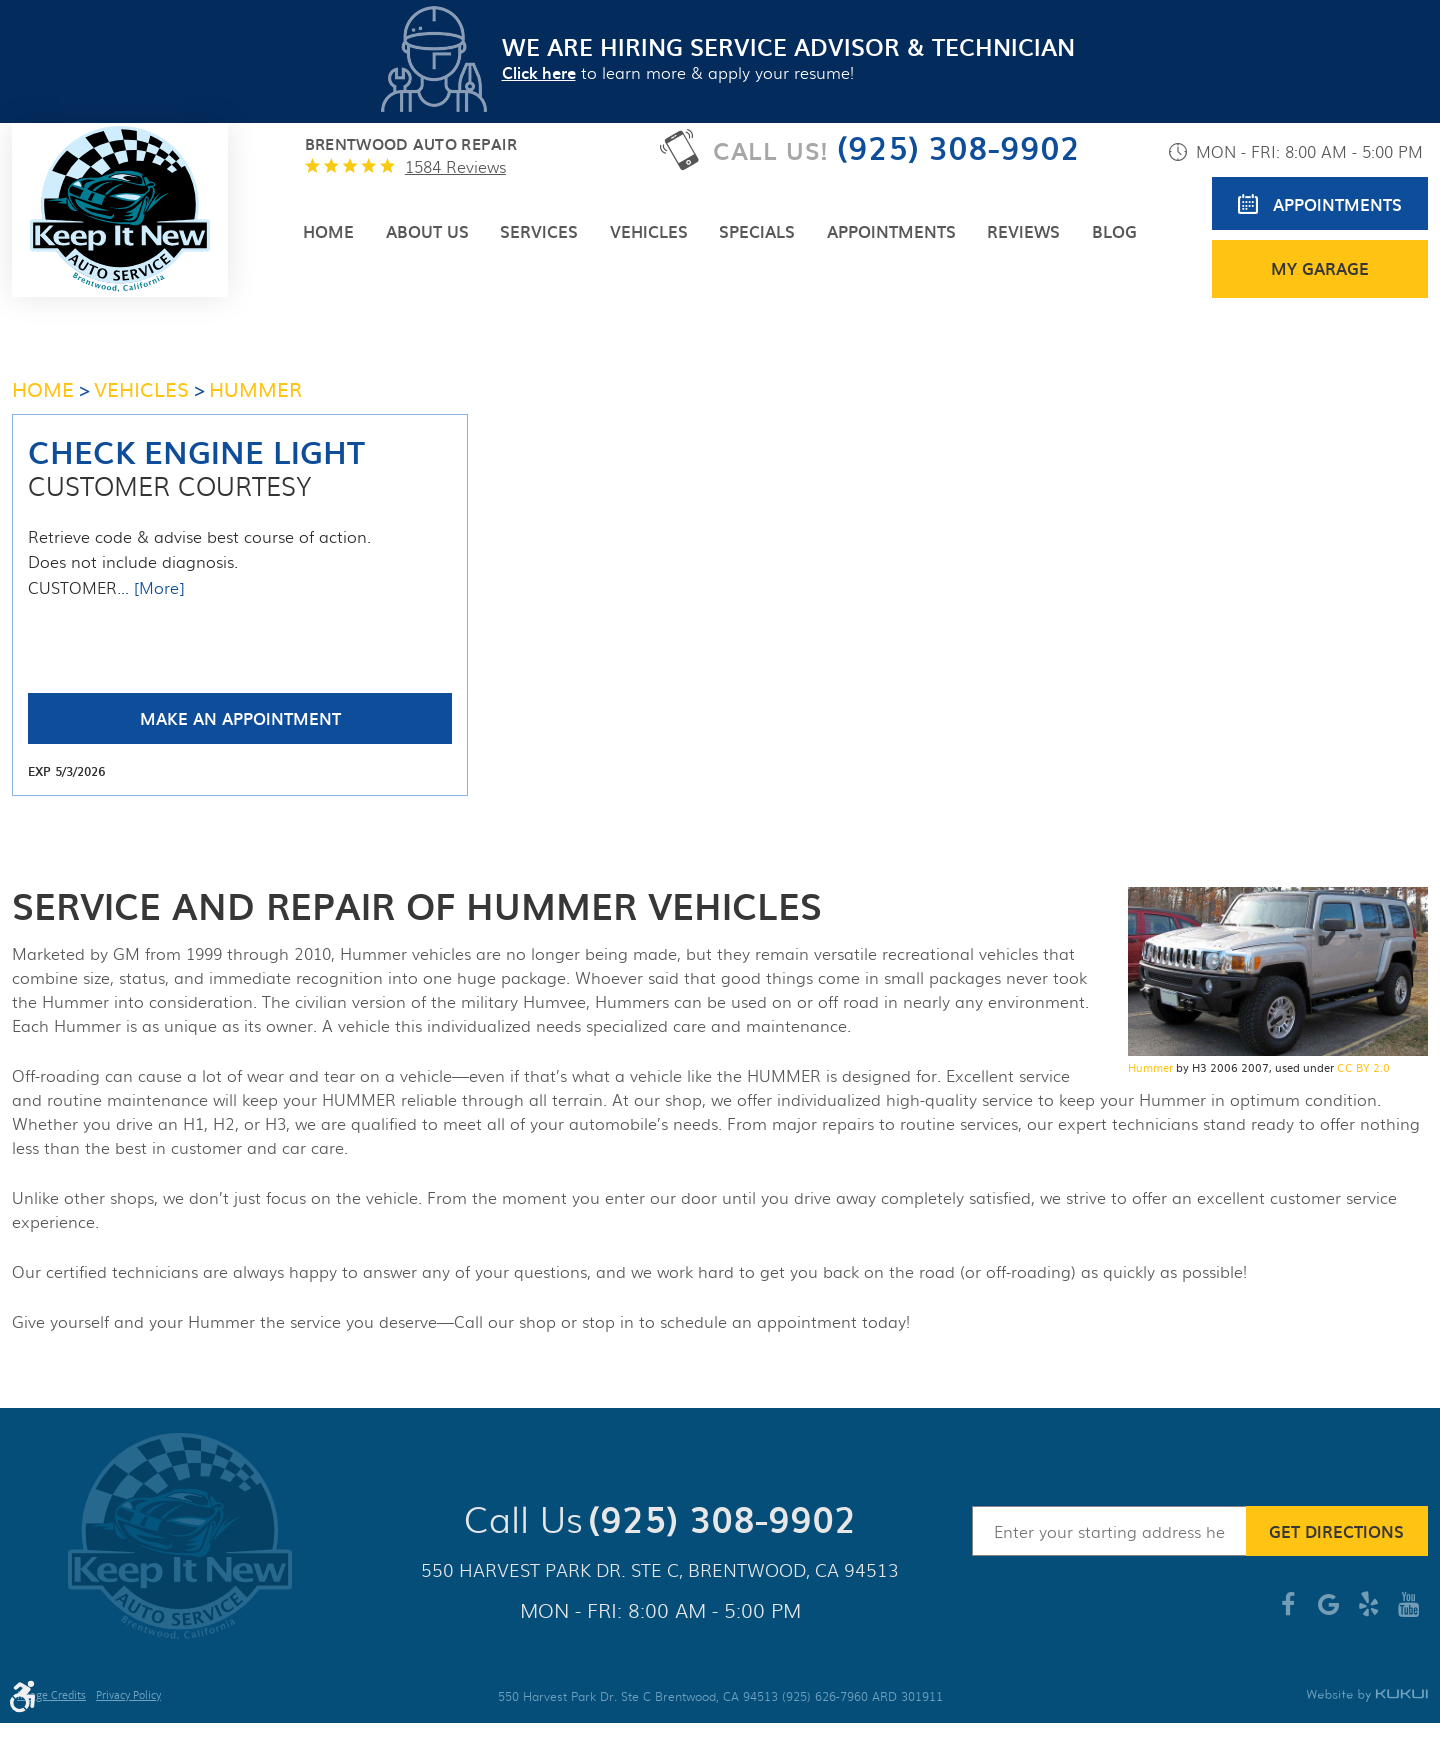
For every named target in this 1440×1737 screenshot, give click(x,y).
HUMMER (255, 388)
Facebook (1288, 1612)
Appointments (891, 231)
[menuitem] (328, 231)
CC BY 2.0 (1363, 1067)
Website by (1367, 1695)
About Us (427, 231)
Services (539, 231)
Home (328, 231)
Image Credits (51, 1697)
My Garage (1320, 268)
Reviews (1023, 231)
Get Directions (1336, 1531)
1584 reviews (455, 166)
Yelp (1368, 1612)
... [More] (150, 588)
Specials (757, 231)
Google (1328, 1612)
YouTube (1408, 1612)
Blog (1114, 231)
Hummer (1150, 1067)
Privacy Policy (128, 1697)
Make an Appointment (240, 718)
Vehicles (649, 231)
